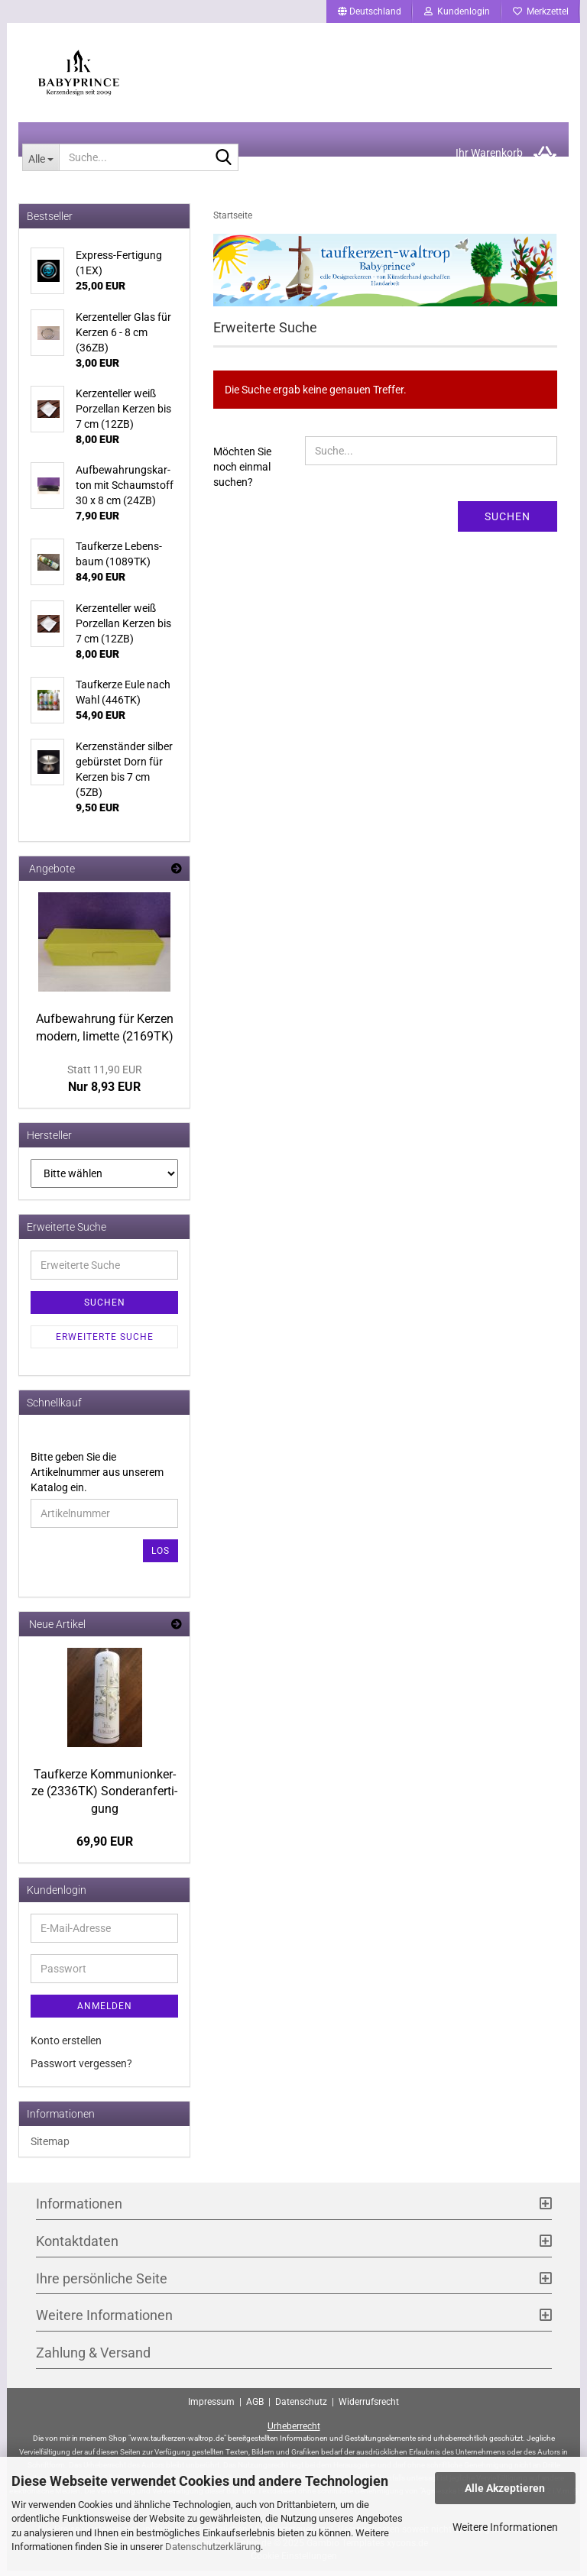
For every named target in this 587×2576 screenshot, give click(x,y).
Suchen (507, 522)
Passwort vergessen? (81, 2069)
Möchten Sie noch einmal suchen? (242, 472)
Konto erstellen (66, 2046)
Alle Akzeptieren (505, 2488)
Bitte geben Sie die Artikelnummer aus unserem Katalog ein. (97, 1476)
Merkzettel (541, 11)
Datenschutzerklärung (213, 2546)
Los (160, 1555)
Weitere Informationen (505, 2527)
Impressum (211, 2407)
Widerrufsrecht (369, 2407)
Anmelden (104, 2011)
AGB (255, 2407)
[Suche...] (40, 162)
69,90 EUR (104, 1847)
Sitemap (50, 2147)
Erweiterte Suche (105, 1341)
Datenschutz (301, 2407)
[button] (369, 11)
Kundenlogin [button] (457, 11)
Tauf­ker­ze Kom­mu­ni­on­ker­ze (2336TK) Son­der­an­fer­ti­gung (104, 1796)
